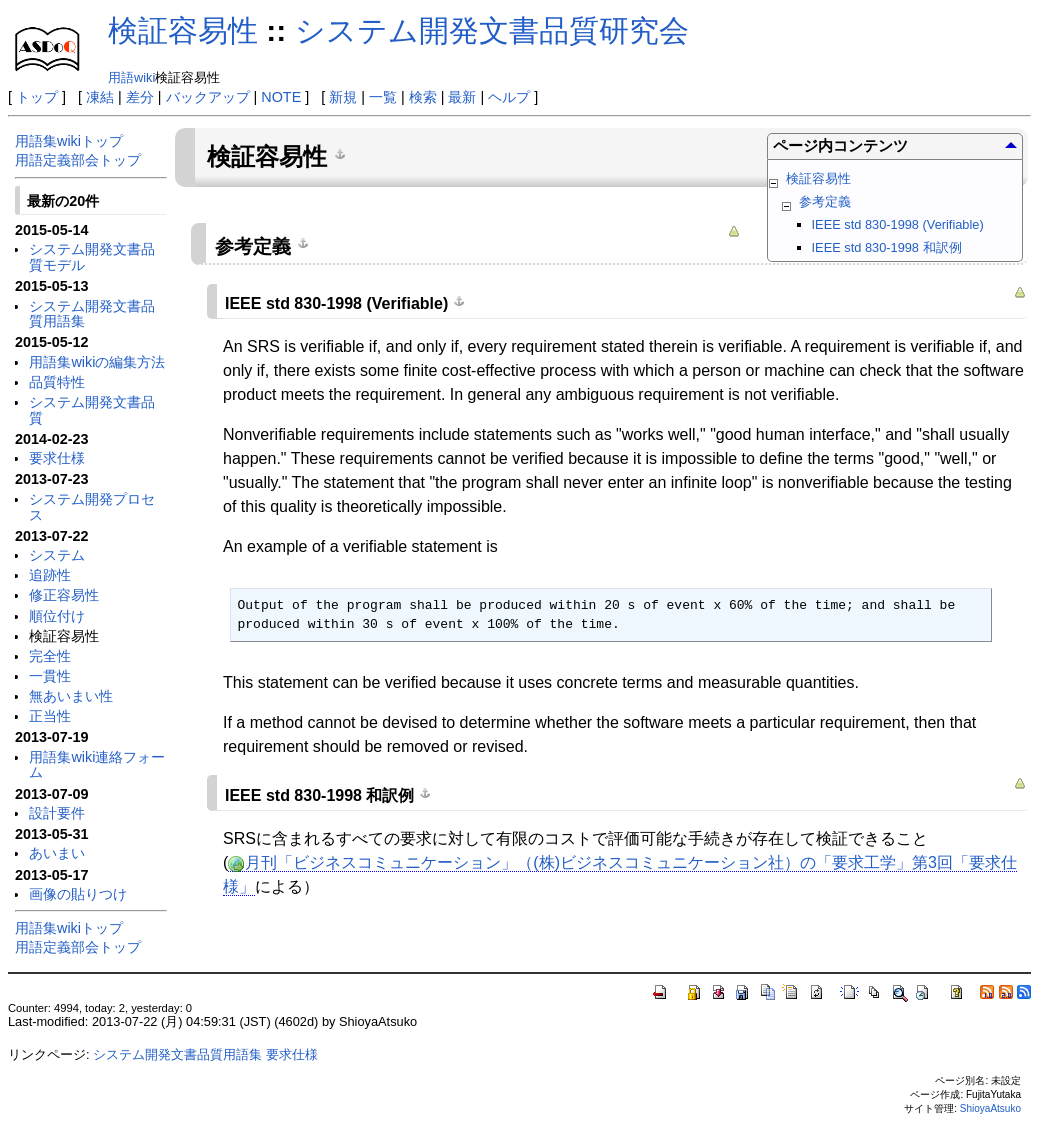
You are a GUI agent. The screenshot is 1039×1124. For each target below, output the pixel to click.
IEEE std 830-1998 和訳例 (887, 247)
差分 (140, 97)
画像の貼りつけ (78, 894)
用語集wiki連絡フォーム (97, 765)
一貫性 (50, 676)
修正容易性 (64, 595)
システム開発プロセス (92, 507)
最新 (462, 97)
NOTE (281, 97)
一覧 (383, 97)
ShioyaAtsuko (990, 1108)
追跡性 (50, 575)
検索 (423, 97)
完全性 (50, 656)
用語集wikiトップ (69, 141)
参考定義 (825, 201)
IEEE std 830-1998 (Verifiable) (898, 224)
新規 (343, 97)
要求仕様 (57, 458)
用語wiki (131, 77)
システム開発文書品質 (92, 410)
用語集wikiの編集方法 (97, 362)
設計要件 (57, 813)
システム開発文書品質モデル (92, 257)
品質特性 (57, 382)
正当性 (50, 716)
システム (57, 555)
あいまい (57, 853)
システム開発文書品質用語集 (92, 314)
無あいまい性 (71, 696)
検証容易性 (183, 30)
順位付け (57, 616)
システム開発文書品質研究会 (492, 30)
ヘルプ (509, 97)
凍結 (100, 97)
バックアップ (208, 97)
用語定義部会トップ (78, 160)
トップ (37, 97)
